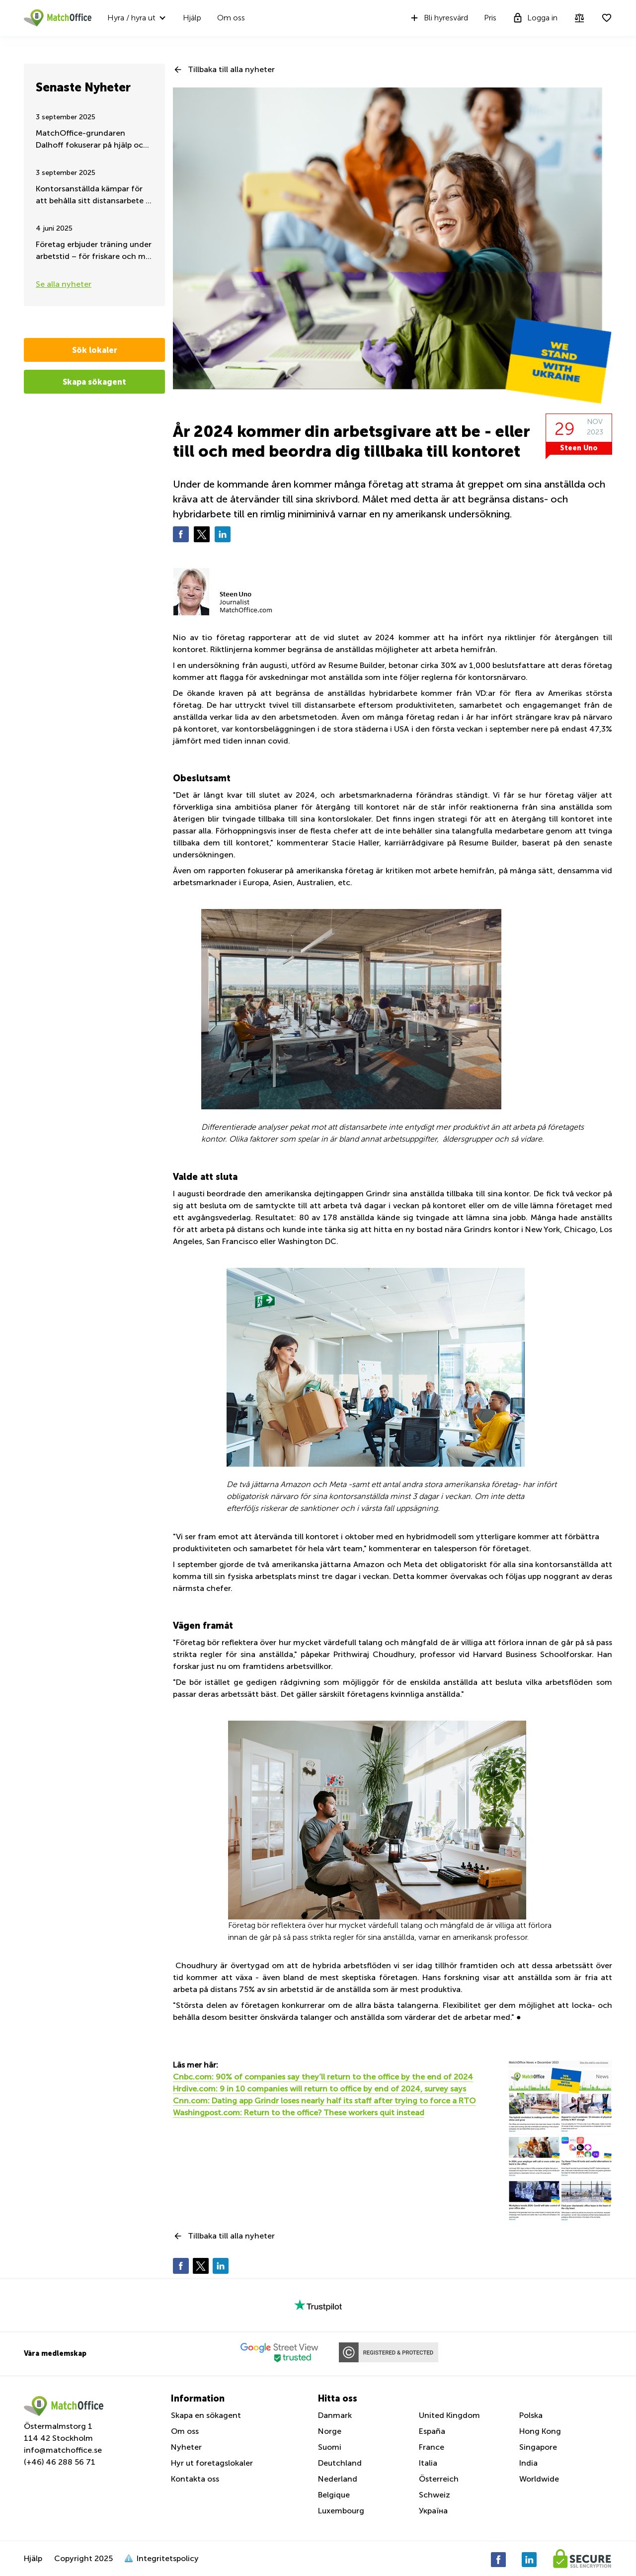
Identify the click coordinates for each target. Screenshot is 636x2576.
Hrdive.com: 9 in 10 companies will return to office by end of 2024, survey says (319, 2088)
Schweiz (434, 2495)
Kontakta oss (195, 2479)
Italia (428, 2463)
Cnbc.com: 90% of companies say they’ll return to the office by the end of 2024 (323, 2077)
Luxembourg (341, 2510)
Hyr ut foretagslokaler (212, 2463)
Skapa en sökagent (206, 2415)
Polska (531, 2415)
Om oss (231, 17)
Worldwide (539, 2479)
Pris (490, 17)
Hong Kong (540, 2431)
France (431, 2447)
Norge (329, 2431)
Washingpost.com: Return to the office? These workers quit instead (298, 2112)
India (528, 2463)
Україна (433, 2510)
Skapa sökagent (94, 381)
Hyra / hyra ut (131, 17)
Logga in (534, 17)
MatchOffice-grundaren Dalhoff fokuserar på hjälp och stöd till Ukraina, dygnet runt (92, 140)
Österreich (439, 2479)
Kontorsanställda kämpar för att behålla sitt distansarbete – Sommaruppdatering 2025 (93, 195)
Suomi (329, 2447)
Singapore (538, 2447)
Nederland (337, 2479)
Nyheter (186, 2447)
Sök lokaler (94, 349)
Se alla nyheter (63, 284)
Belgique (334, 2495)
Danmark (335, 2415)
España (432, 2431)
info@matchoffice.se (63, 2450)
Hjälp (192, 17)
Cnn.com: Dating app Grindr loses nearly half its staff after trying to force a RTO (324, 2100)
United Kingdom (449, 2415)
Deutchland (340, 2463)
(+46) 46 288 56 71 (59, 2462)
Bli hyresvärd (438, 17)
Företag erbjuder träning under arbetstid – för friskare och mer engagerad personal (94, 251)
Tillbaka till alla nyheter (231, 69)
